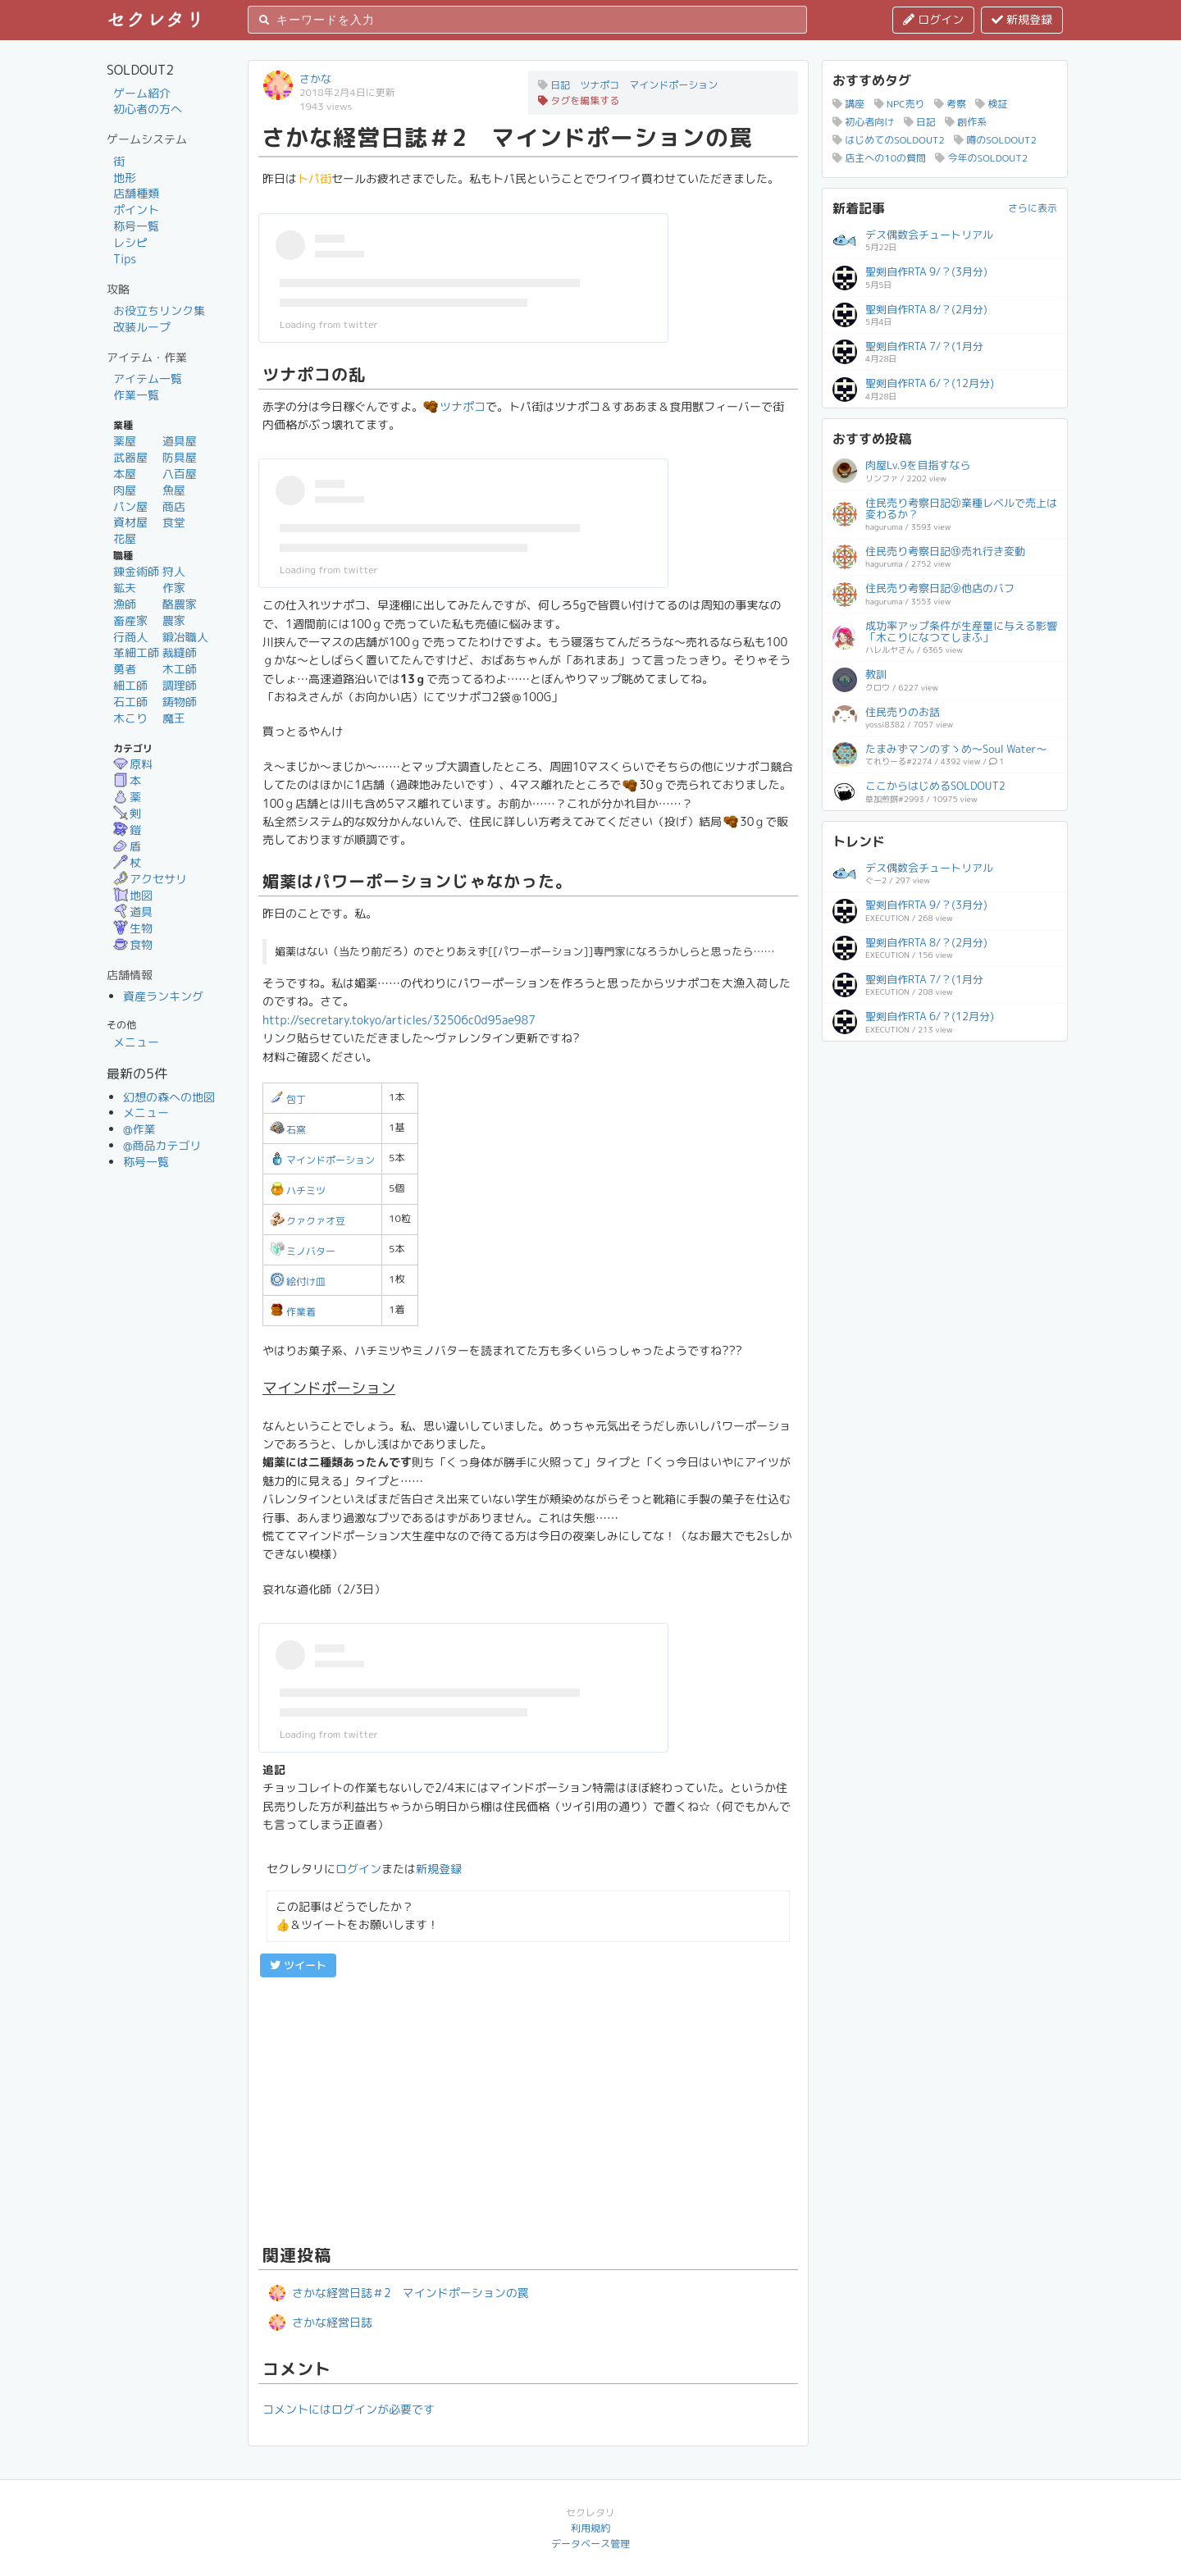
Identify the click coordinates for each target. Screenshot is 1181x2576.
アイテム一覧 (147, 378)
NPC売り (899, 104)
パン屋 (130, 506)
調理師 (179, 685)
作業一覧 (136, 395)
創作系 (966, 122)
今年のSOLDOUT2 (981, 158)
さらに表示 (1032, 208)
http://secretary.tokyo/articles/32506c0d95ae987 (399, 1020)
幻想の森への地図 (169, 1097)
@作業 (139, 1129)
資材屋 (130, 522)
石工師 (130, 701)
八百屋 (179, 473)
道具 (133, 911)
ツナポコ (454, 406)
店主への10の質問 (879, 158)
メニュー (136, 1042)
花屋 (124, 538)
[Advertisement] (528, 2108)
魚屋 (173, 490)
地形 (124, 177)
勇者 (124, 669)
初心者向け (863, 122)
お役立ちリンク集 (159, 310)
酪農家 (179, 604)
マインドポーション (322, 1160)
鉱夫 (124, 587)
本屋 (124, 473)
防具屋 (179, 457)
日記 (920, 122)
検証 (991, 104)
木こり (130, 718)
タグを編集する (578, 100)
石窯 (288, 1130)
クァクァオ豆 (307, 1221)
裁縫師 (179, 652)
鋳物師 (179, 701)
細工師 (130, 685)
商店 (173, 506)
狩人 (173, 571)
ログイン (933, 19)
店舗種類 (136, 193)
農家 (173, 620)
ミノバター (302, 1251)
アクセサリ (150, 879)
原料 (133, 764)
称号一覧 (136, 226)
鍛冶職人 (185, 637)
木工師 (179, 669)
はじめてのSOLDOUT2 (888, 140)
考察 (950, 104)
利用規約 (590, 2528)
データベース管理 (590, 2544)
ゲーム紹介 (142, 93)
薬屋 (124, 441)
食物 (133, 944)
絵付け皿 (298, 1281)
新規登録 (1022, 19)
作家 (173, 587)
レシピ (130, 242)
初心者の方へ (147, 108)
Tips (124, 259)
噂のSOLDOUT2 (995, 140)
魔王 (173, 718)
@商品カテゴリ (162, 1145)
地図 (133, 895)
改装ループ (142, 327)
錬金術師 (136, 571)
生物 (133, 928)
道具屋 (179, 441)
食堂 (173, 522)
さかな (315, 78)
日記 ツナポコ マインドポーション (628, 85)
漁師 (124, 604)
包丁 (288, 1099)
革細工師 (136, 652)
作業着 (293, 1312)
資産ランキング (163, 996)
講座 (848, 104)
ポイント (136, 209)
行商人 (130, 637)
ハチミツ (298, 1190)
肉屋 (124, 490)
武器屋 (130, 457)
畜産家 (130, 620)
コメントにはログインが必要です (348, 2409)
